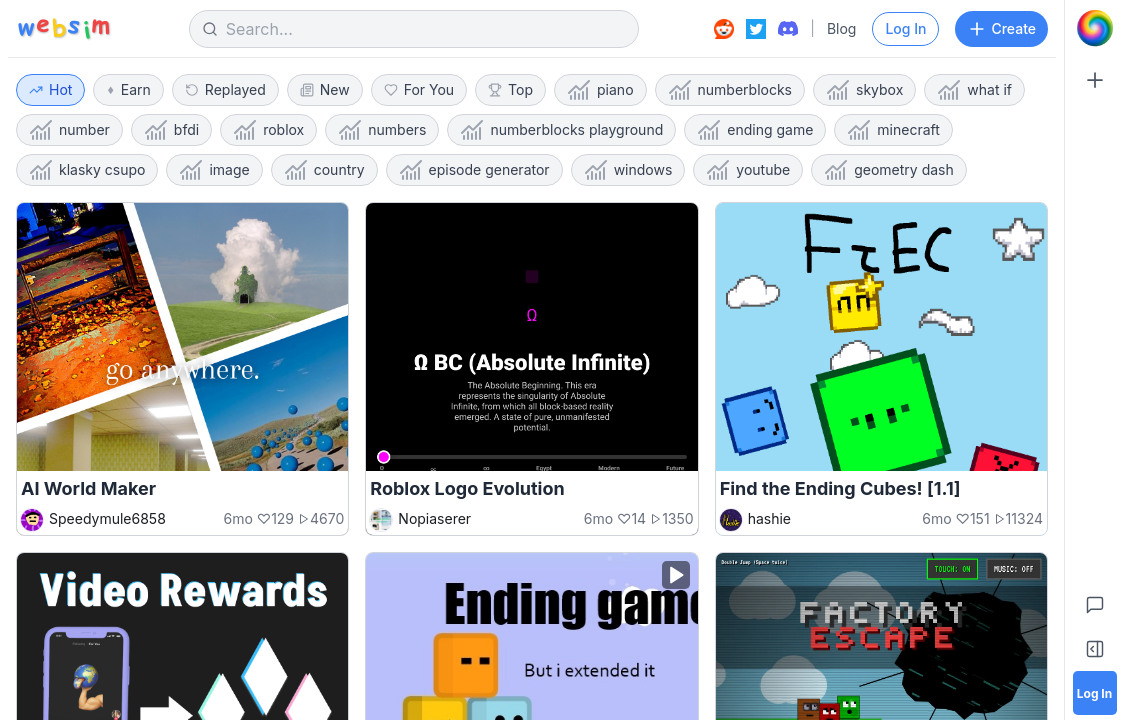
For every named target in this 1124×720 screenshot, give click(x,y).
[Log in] (1095, 693)
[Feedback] (1095, 605)
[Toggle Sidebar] (1095, 649)
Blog (842, 28)
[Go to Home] (1095, 28)
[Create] (1095, 80)
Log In (905, 28)
